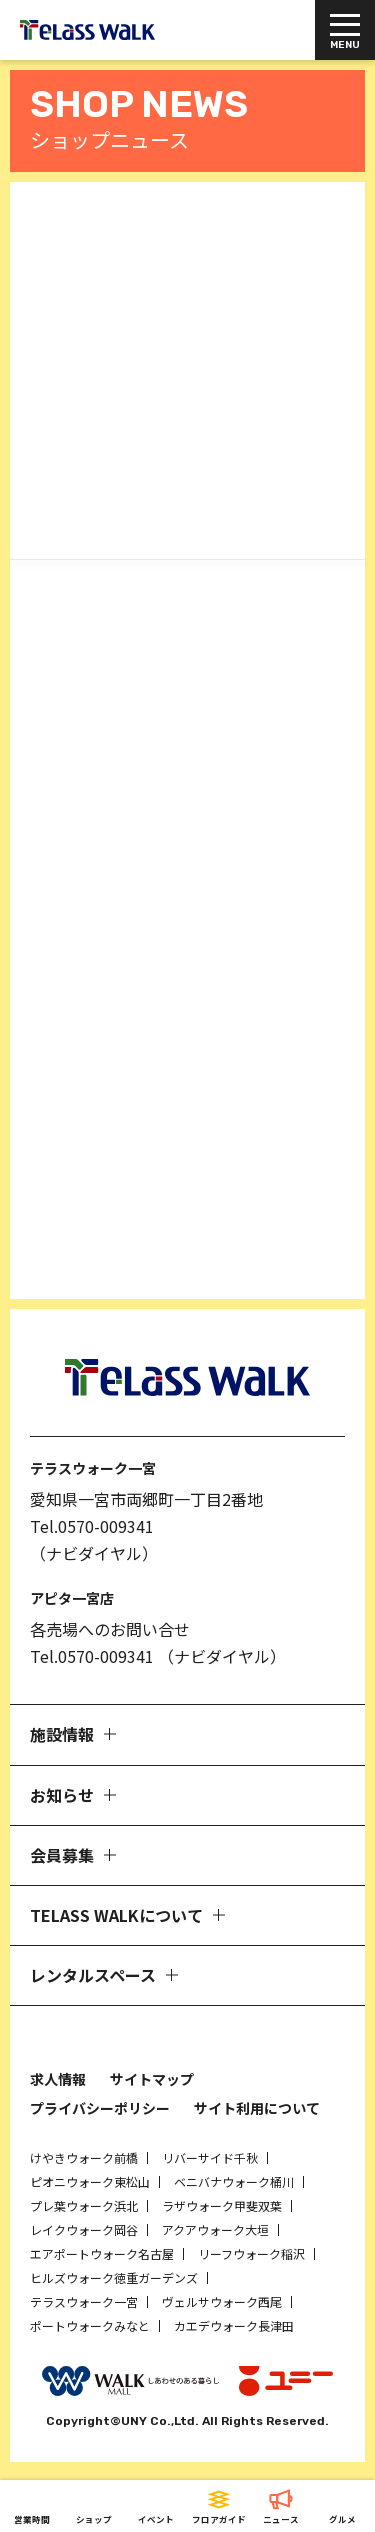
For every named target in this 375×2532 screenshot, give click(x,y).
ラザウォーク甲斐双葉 (222, 2205)
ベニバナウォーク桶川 (234, 2181)
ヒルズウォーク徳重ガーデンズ (114, 2277)
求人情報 (58, 2079)
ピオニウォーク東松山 (90, 2181)
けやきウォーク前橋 (84, 2157)
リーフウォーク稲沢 (251, 2253)
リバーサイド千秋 (210, 2157)
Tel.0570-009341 (92, 1526)
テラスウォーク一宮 (84, 2301)
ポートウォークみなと (90, 2325)
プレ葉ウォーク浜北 (84, 2205)
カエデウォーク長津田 (234, 2325)
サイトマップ (152, 2079)
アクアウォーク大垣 (215, 2229)
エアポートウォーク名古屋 (102, 2253)
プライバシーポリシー (100, 2108)
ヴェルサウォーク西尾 (222, 2301)
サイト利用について (257, 2108)
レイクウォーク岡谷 (84, 2229)
